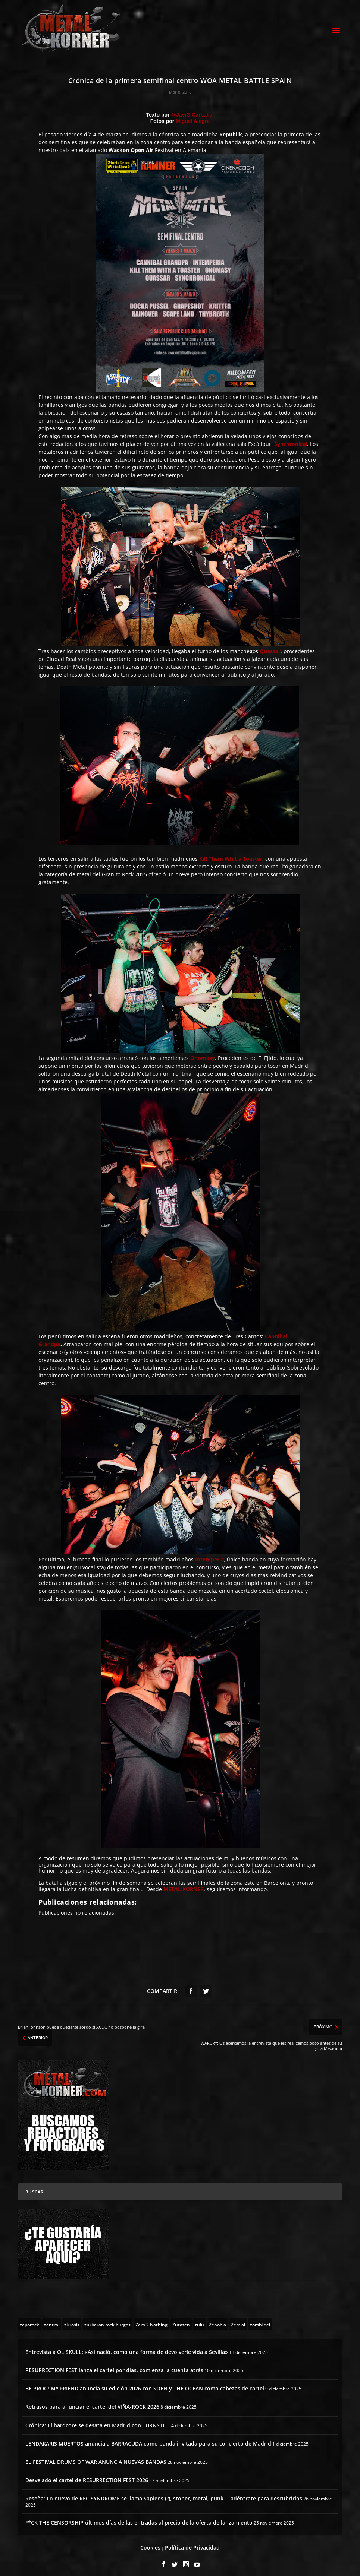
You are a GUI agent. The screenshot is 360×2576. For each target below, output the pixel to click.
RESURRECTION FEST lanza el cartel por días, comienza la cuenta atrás (114, 2365)
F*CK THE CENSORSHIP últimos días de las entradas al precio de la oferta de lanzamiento (139, 2517)
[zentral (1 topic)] (51, 2319)
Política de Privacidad (192, 2542)
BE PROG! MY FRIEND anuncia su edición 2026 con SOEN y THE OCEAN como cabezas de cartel (144, 2383)
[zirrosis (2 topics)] (71, 2319)
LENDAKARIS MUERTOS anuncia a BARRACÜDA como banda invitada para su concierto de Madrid (148, 2438)
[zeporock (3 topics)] (29, 2319)
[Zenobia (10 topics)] (217, 2319)
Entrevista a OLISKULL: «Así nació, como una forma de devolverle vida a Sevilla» (126, 2347)
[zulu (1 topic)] (199, 2319)
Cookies (150, 2542)
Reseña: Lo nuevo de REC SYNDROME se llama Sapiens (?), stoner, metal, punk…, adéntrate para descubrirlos (163, 2493)
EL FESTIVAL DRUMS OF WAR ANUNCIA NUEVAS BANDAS (95, 2457)
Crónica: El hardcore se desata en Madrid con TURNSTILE (97, 2420)
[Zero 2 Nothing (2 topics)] (151, 2319)
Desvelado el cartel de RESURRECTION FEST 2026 (86, 2475)
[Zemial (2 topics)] (238, 2319)
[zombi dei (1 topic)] (260, 2319)
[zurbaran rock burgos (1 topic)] (107, 2319)
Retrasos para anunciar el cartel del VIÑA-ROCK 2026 (92, 2401)
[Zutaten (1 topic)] (181, 2319)
